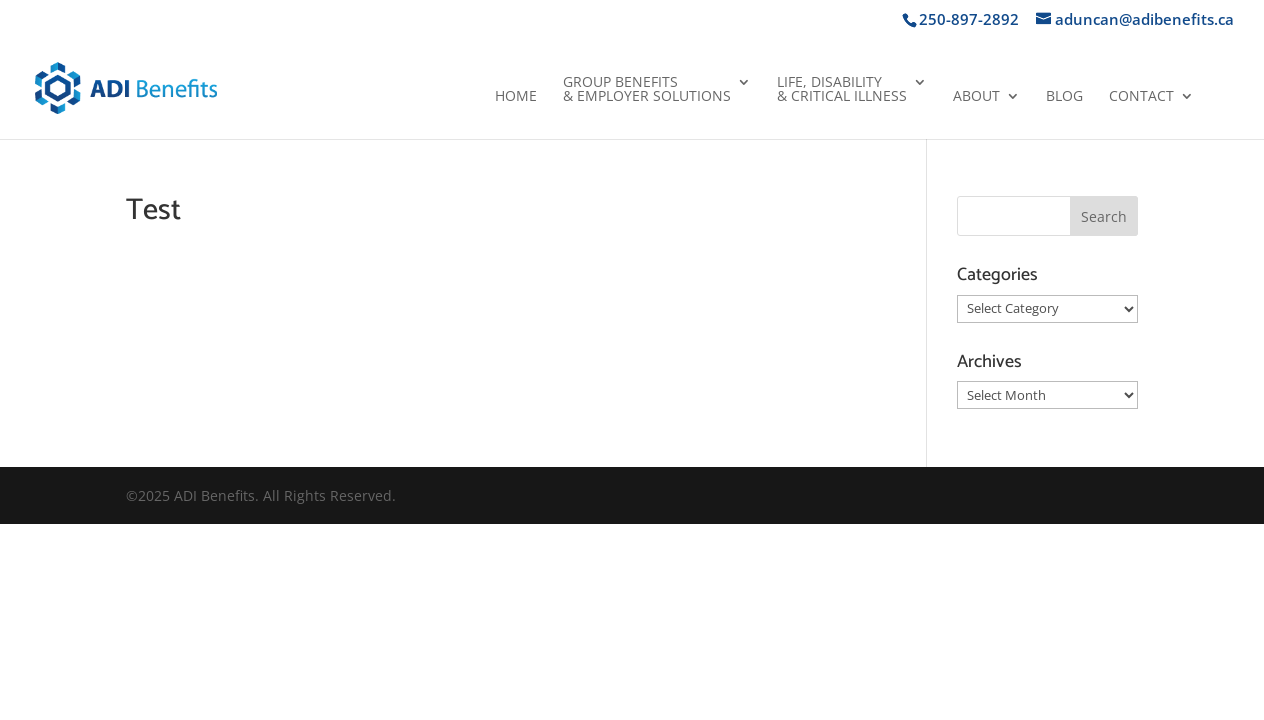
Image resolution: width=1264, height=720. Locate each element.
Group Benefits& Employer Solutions (647, 90)
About (976, 97)
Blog (1064, 97)
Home (516, 97)
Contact (1141, 97)
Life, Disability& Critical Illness (842, 90)
